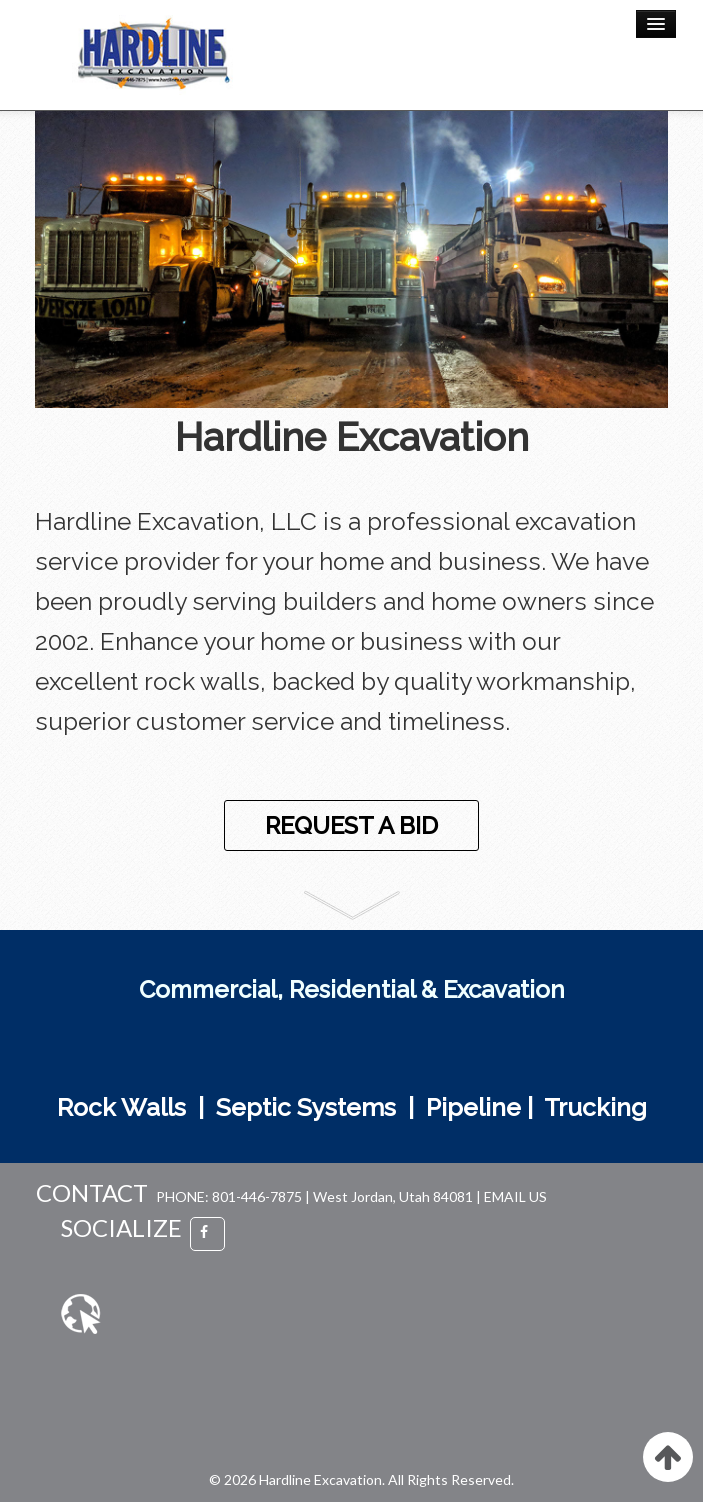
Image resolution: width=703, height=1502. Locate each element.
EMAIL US (515, 1196)
